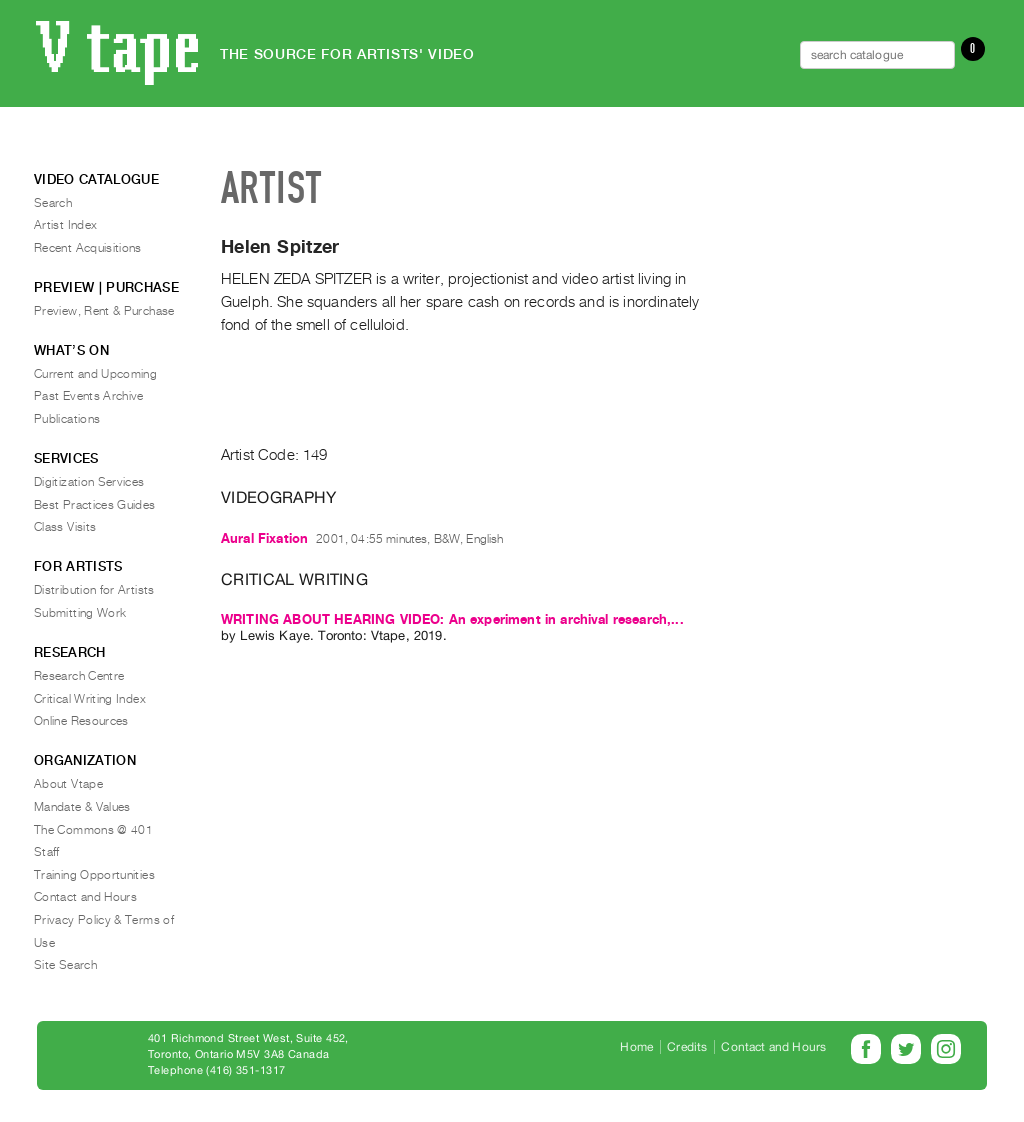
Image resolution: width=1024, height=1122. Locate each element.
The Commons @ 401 (93, 830)
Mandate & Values (82, 807)
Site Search (65, 965)
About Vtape (68, 784)
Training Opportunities (94, 875)
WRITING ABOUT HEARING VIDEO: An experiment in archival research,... (452, 619)
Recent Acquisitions (88, 248)
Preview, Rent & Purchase (104, 311)
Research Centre (79, 676)
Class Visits (65, 527)
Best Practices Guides (95, 505)
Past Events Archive (89, 396)
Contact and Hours (85, 897)
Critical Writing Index (90, 699)
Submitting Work (80, 613)
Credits (687, 1047)
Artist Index (65, 225)
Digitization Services (89, 482)
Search (53, 203)
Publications (67, 419)
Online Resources (81, 721)
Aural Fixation (264, 538)
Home (636, 1047)
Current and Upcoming (95, 374)
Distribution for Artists (94, 590)
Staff (47, 852)
